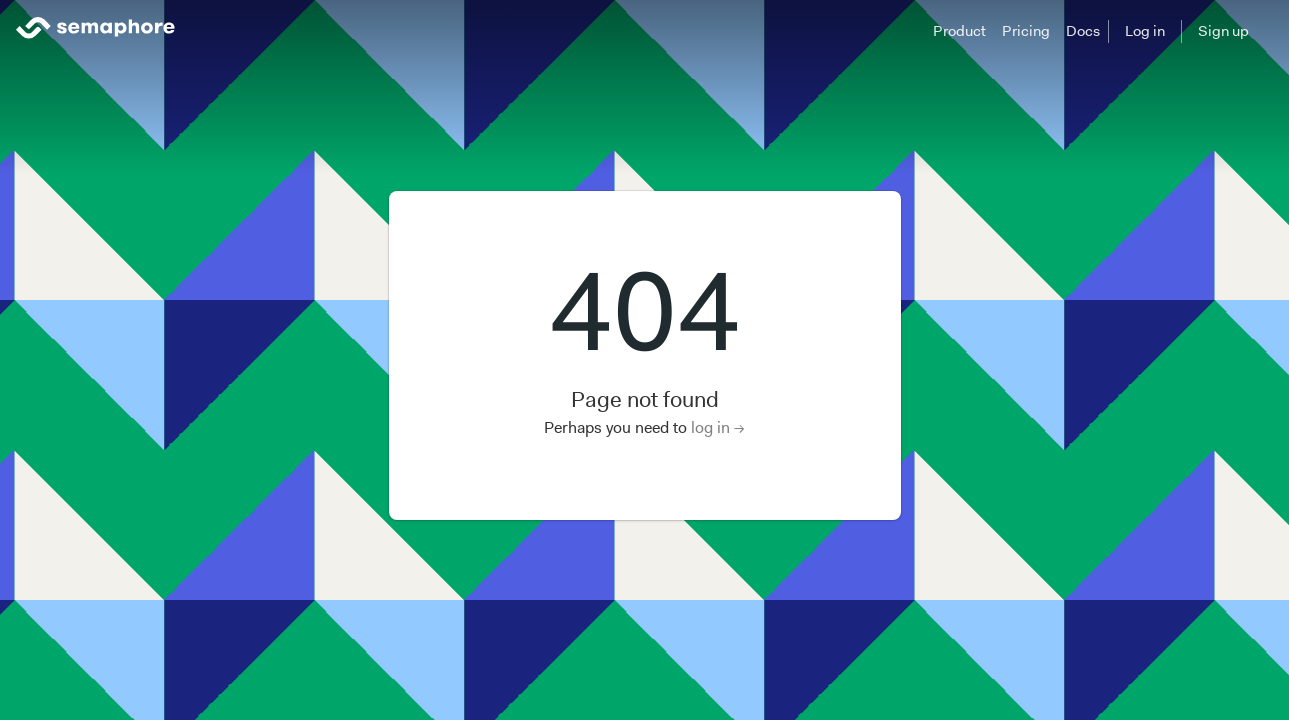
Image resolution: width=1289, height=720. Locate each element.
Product (959, 31)
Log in (1145, 31)
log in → (718, 427)
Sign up (1223, 31)
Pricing (1026, 31)
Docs (1083, 31)
